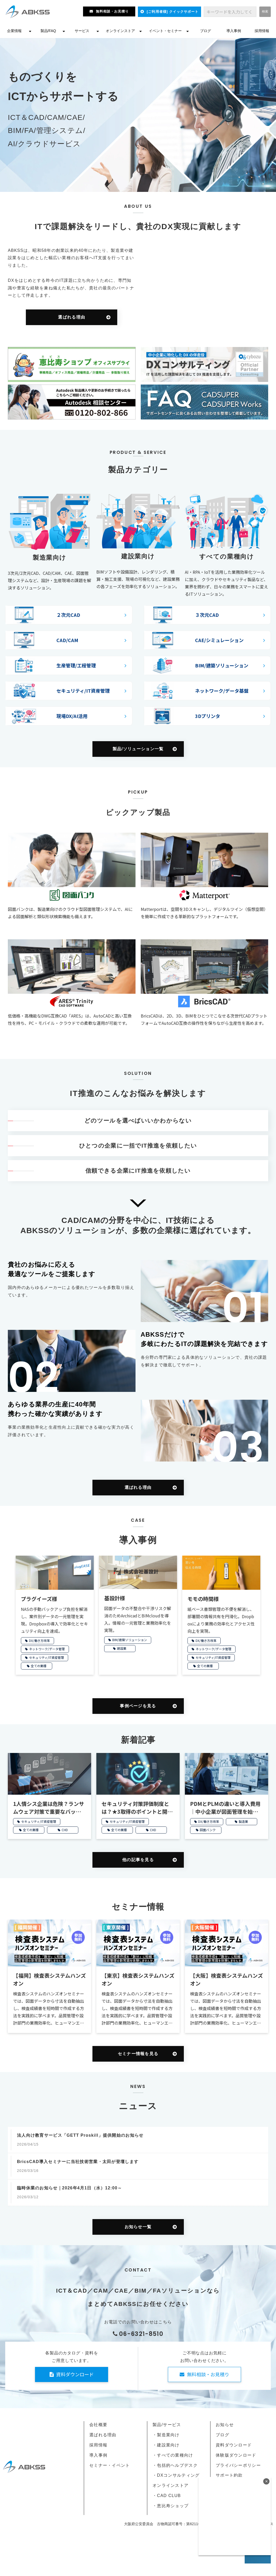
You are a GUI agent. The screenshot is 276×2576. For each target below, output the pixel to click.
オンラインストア (120, 31)
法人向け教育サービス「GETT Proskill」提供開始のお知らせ (80, 2135)
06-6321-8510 (141, 2334)
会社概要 (98, 2424)
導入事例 (233, 31)
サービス (82, 31)
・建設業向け (166, 2445)
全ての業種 (38, 1666)
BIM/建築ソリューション (129, 1639)
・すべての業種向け (172, 2455)
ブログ (205, 31)
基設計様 (114, 1598)
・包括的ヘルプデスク (175, 2465)
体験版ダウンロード (236, 2455)
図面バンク (208, 1830)
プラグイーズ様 (39, 1599)
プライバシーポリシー (238, 2465)
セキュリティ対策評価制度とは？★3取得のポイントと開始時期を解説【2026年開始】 (137, 1808)
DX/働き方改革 (39, 1640)
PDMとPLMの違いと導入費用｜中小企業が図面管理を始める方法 (225, 1808)
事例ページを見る (138, 1706)
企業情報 (14, 31)
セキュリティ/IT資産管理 (46, 1657)
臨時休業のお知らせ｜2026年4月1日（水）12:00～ (69, 2188)
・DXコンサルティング (175, 2475)
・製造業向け (166, 2435)
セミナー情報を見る (138, 2053)
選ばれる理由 (71, 317)
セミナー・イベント (109, 2465)
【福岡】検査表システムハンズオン (49, 1979)
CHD (65, 1830)
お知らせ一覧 (138, 2227)
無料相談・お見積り (112, 11)
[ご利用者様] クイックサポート (172, 12)
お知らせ (225, 2424)
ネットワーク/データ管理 (47, 1649)
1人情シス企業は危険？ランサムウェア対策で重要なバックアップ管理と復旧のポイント (48, 1808)
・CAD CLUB (166, 2495)
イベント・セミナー (165, 31)
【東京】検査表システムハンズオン (138, 1979)
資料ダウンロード (75, 2374)
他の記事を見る (138, 1860)
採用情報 (262, 31)
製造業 (243, 1821)
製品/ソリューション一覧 (138, 749)
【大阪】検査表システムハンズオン (226, 1979)
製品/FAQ (48, 31)
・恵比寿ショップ (170, 2506)
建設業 (121, 1648)
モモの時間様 (203, 1599)
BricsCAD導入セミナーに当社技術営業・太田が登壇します (77, 2161)
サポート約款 (229, 2475)
